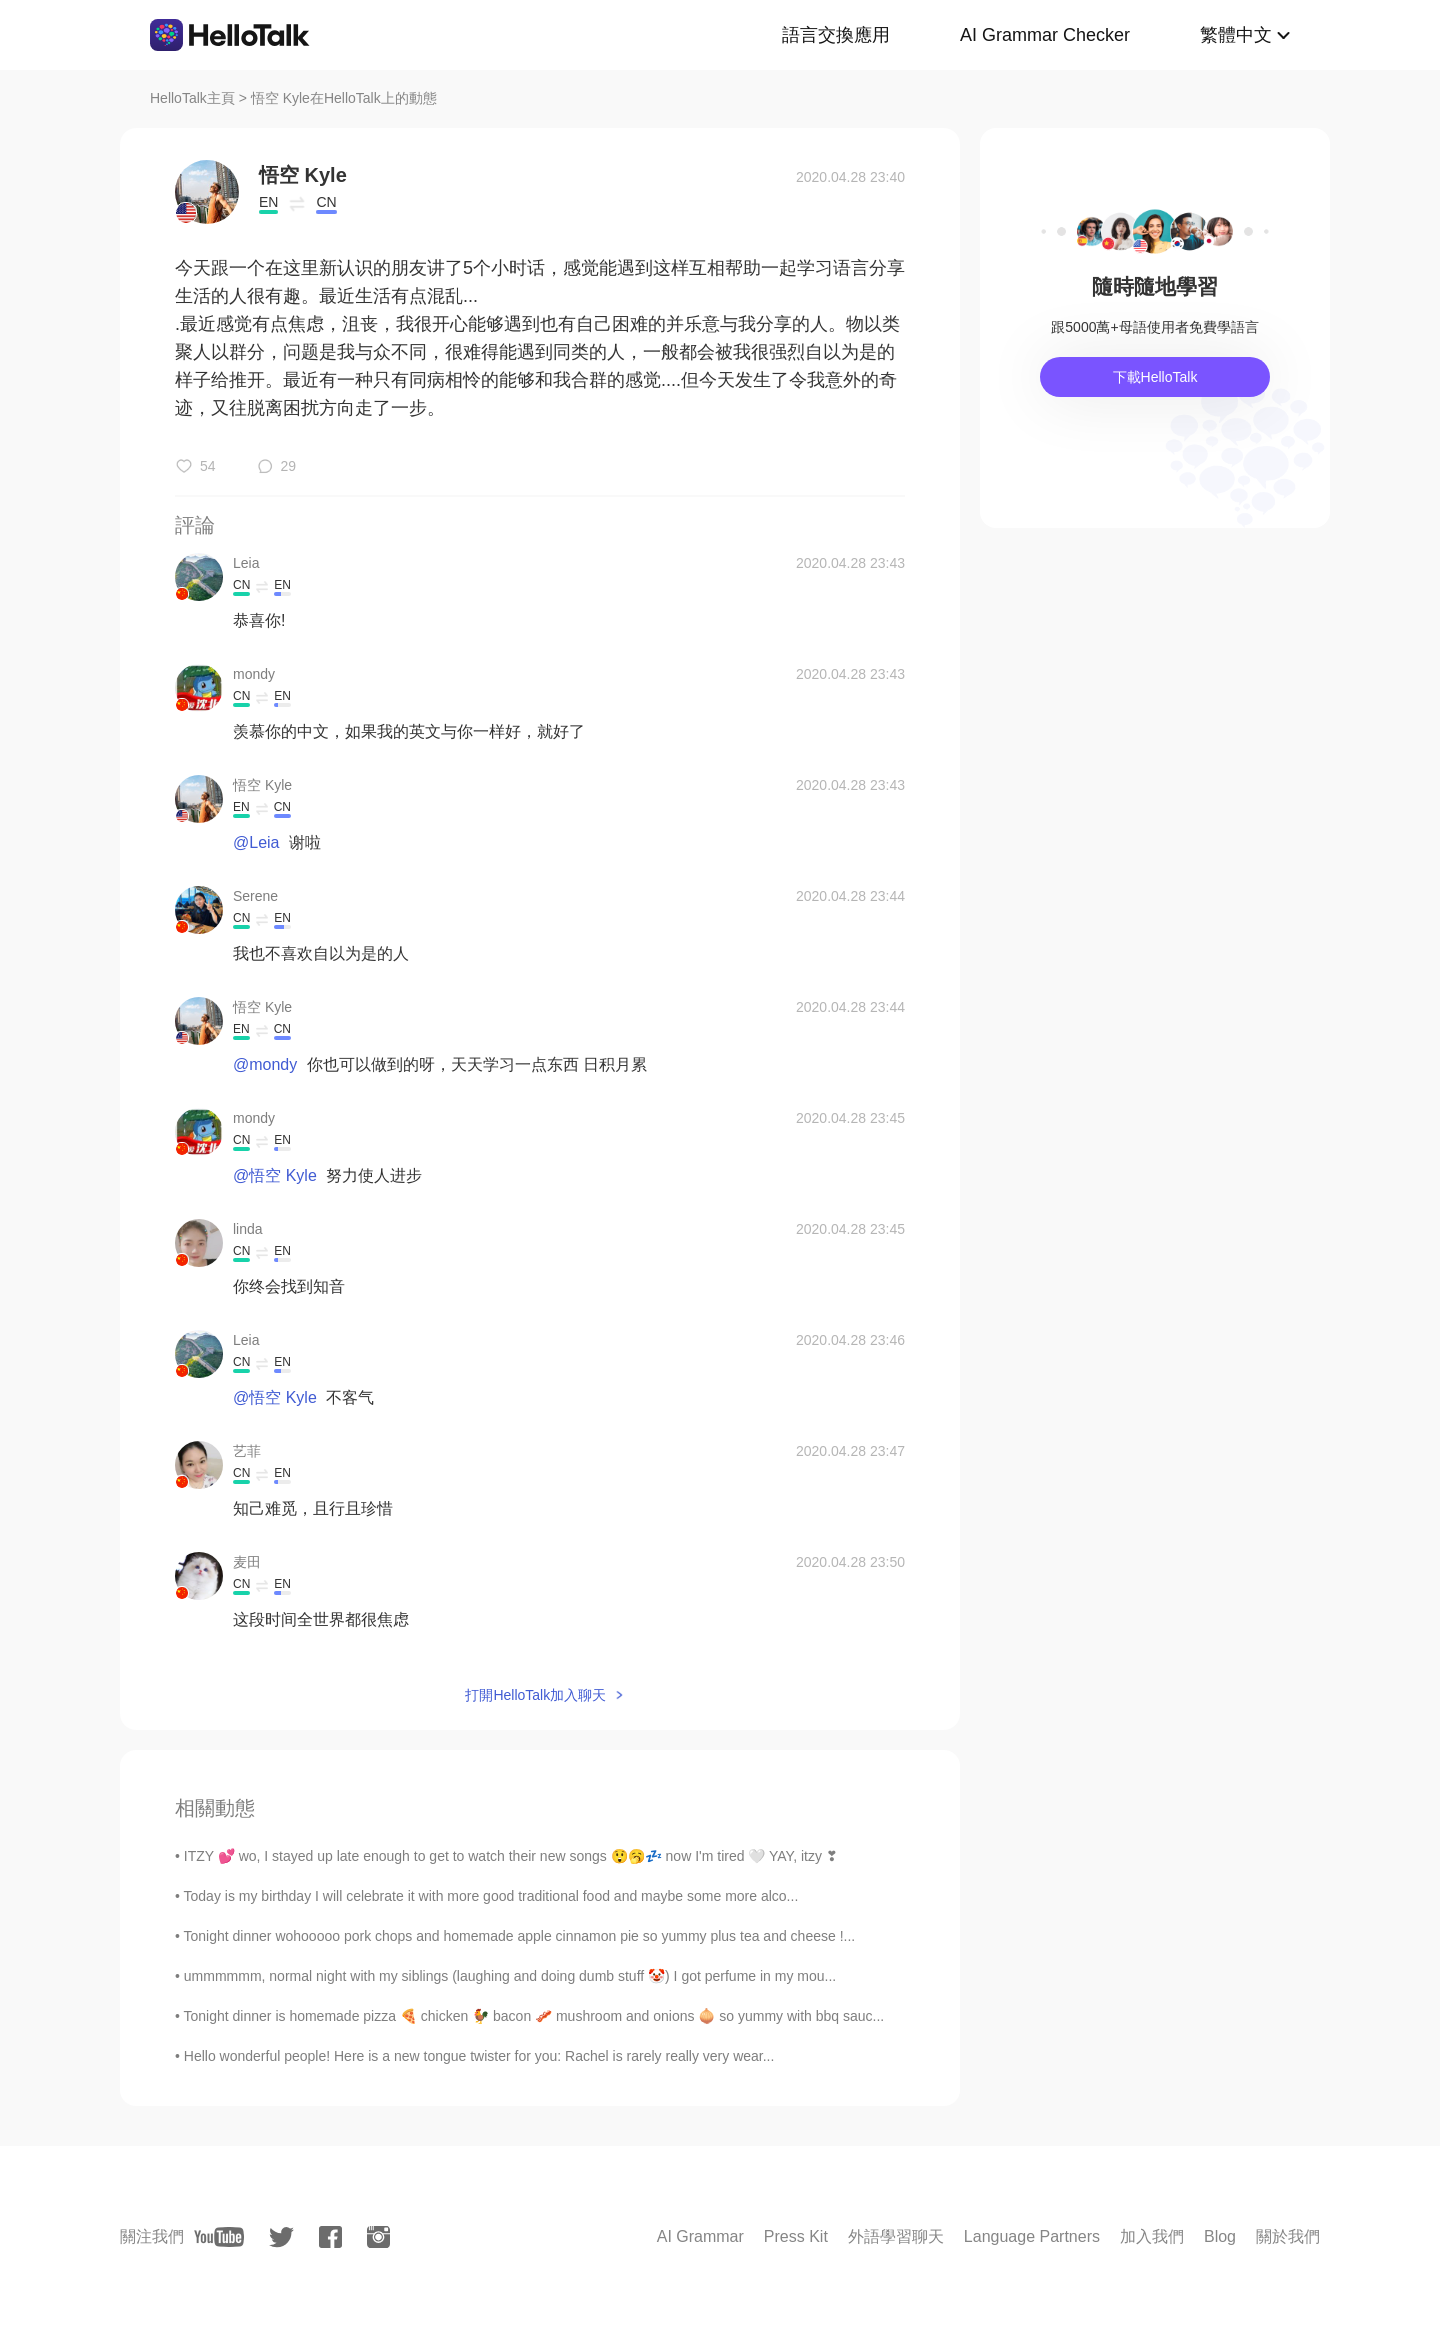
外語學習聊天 (896, 2236)
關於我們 (1288, 2236)
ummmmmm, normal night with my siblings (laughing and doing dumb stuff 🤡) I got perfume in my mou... (510, 1976)
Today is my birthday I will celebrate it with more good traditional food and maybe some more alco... (491, 1896)
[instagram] (378, 2237)
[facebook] (330, 2237)
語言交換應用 (836, 35)
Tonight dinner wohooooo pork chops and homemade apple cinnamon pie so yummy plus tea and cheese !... (520, 1936)
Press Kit (796, 2236)
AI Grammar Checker (1045, 35)
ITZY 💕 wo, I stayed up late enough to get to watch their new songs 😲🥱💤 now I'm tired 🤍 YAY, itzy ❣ (511, 1856)
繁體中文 (1236, 35)
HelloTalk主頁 (192, 98)
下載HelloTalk (1155, 377)
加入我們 (1152, 2236)
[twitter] (281, 2237)
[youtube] (219, 2237)
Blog (1220, 2236)
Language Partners (1032, 2236)
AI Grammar (700, 2236)
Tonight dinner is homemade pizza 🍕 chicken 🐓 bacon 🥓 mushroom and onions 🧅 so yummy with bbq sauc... (534, 2016)
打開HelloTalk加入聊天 (535, 1695)
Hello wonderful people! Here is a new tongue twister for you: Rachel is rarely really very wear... (479, 2056)
